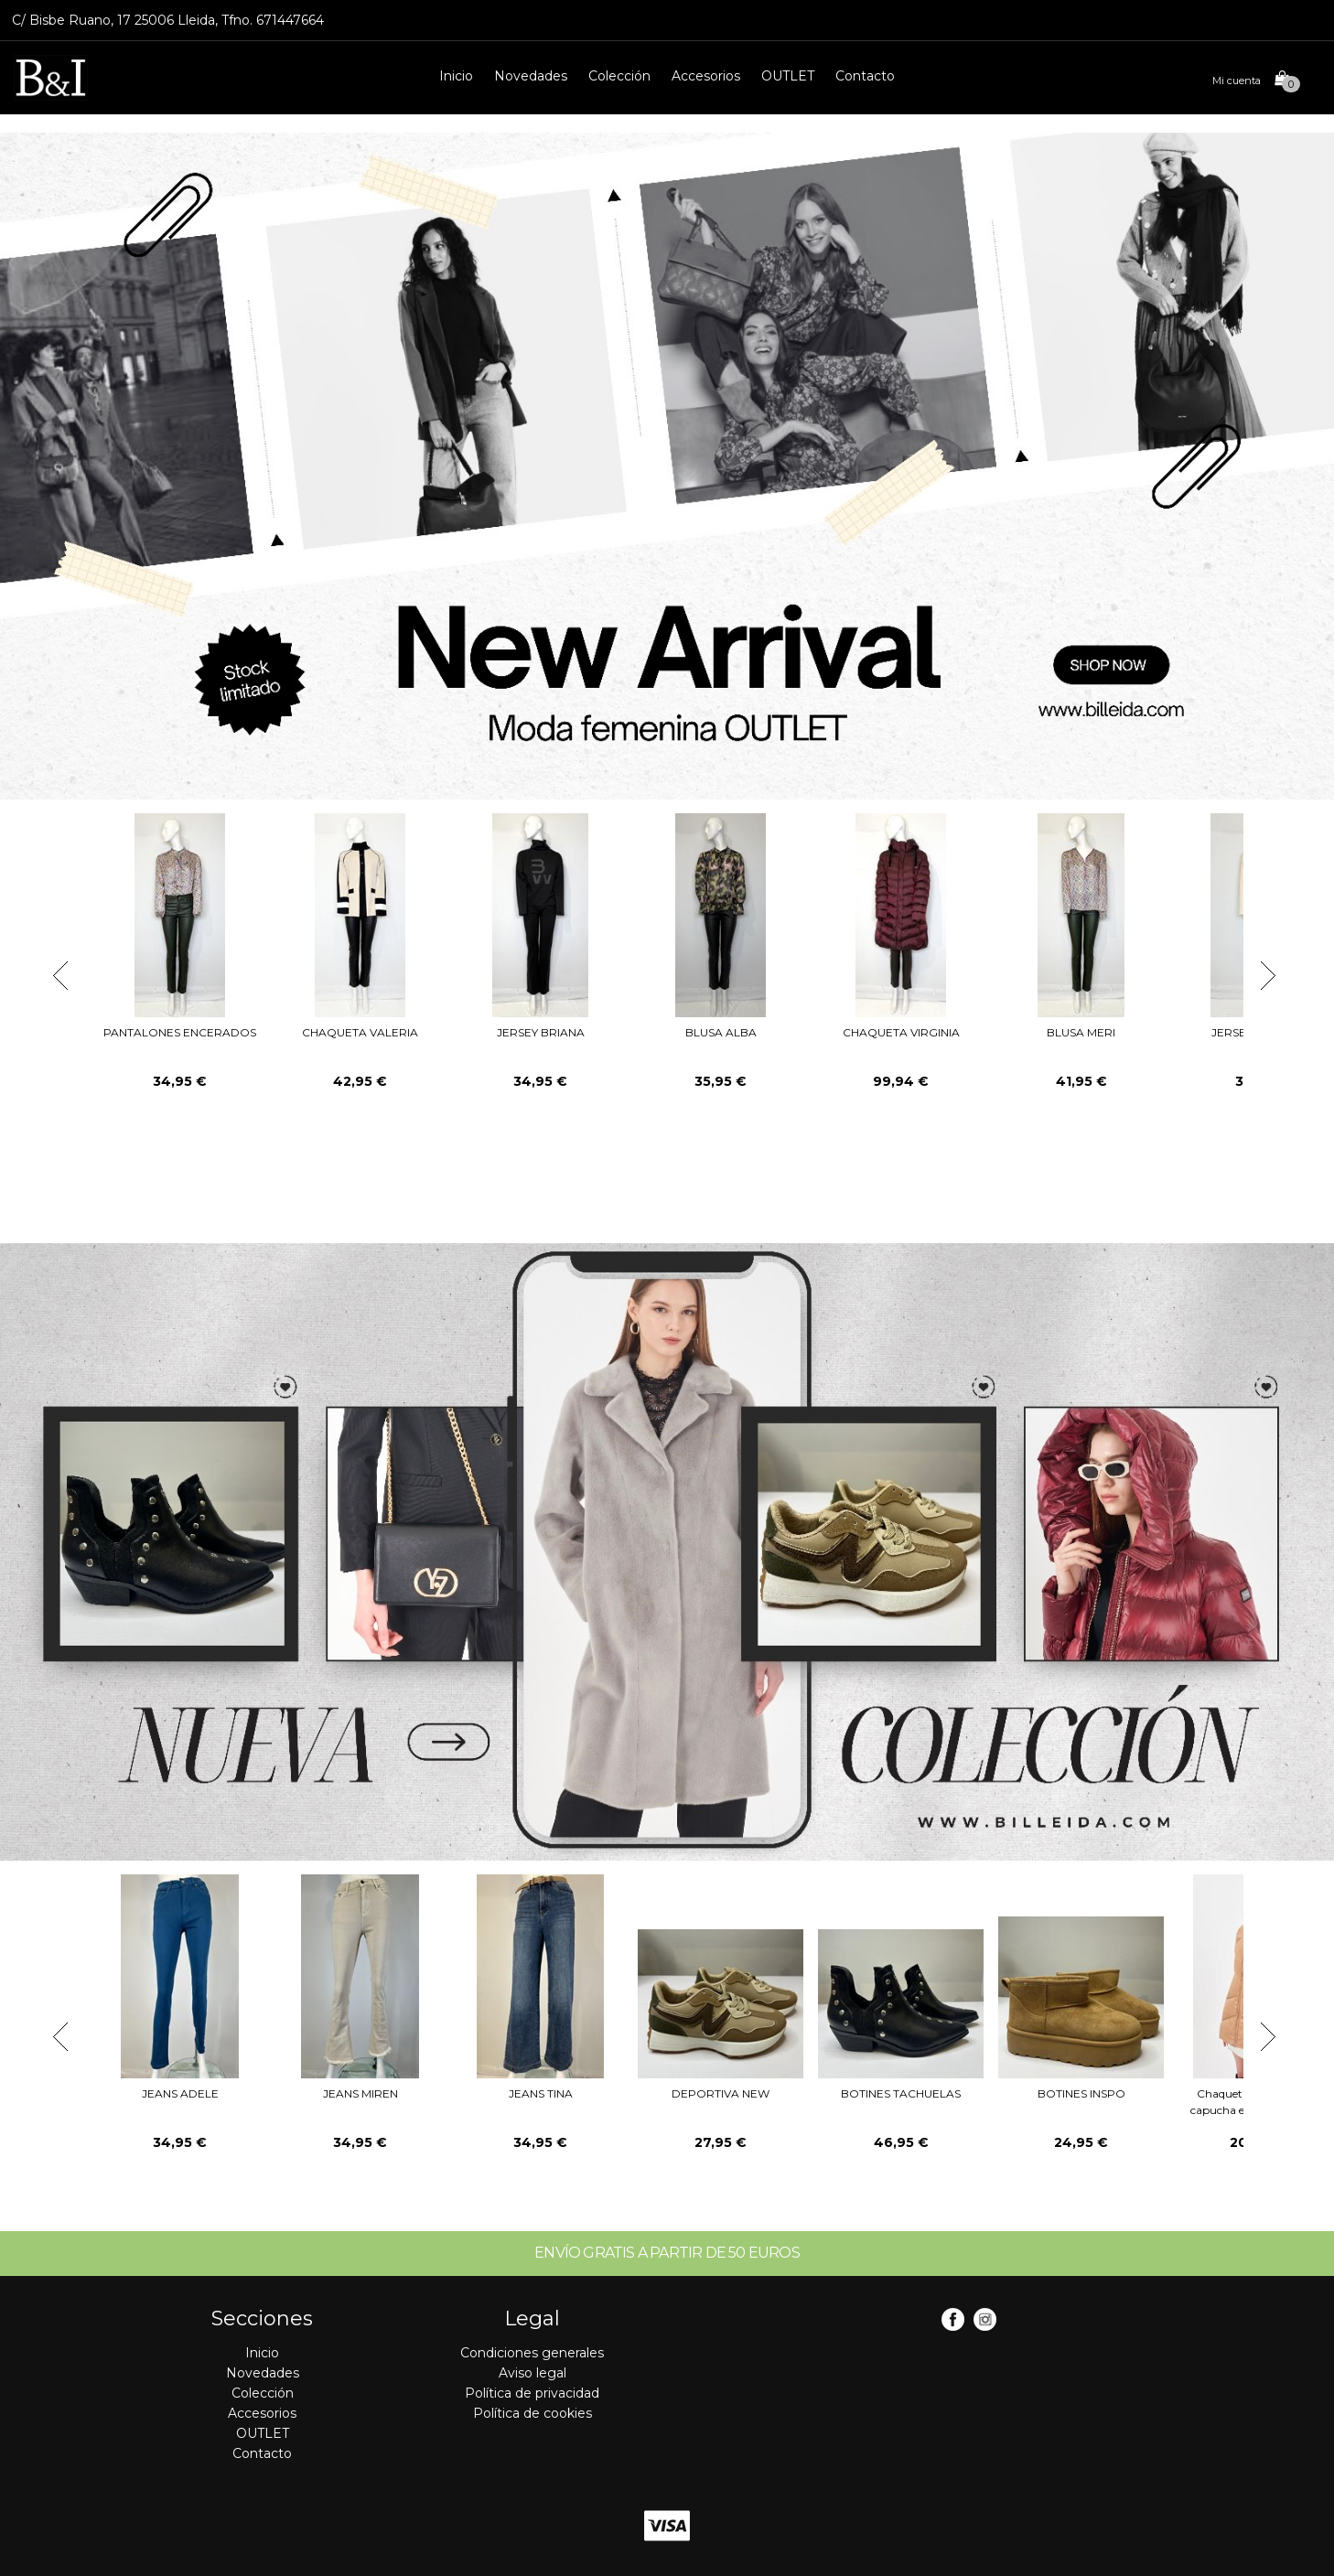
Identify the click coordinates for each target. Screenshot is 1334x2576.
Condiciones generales (532, 2353)
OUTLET (787, 76)
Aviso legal (532, 2373)
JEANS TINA (541, 2093)
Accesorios (706, 76)
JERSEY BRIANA (541, 1032)
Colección (619, 76)
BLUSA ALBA (721, 1032)
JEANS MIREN (360, 2093)
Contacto (865, 76)
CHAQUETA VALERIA (360, 1032)
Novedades (530, 76)
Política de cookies (532, 2413)
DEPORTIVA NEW (720, 2093)
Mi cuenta (1236, 80)
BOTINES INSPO (1081, 2093)
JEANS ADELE (180, 2093)
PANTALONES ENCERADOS (179, 1032)
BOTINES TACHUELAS (901, 2093)
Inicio (456, 76)
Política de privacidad (532, 2393)
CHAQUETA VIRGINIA (901, 1032)
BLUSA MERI (1081, 1032)
